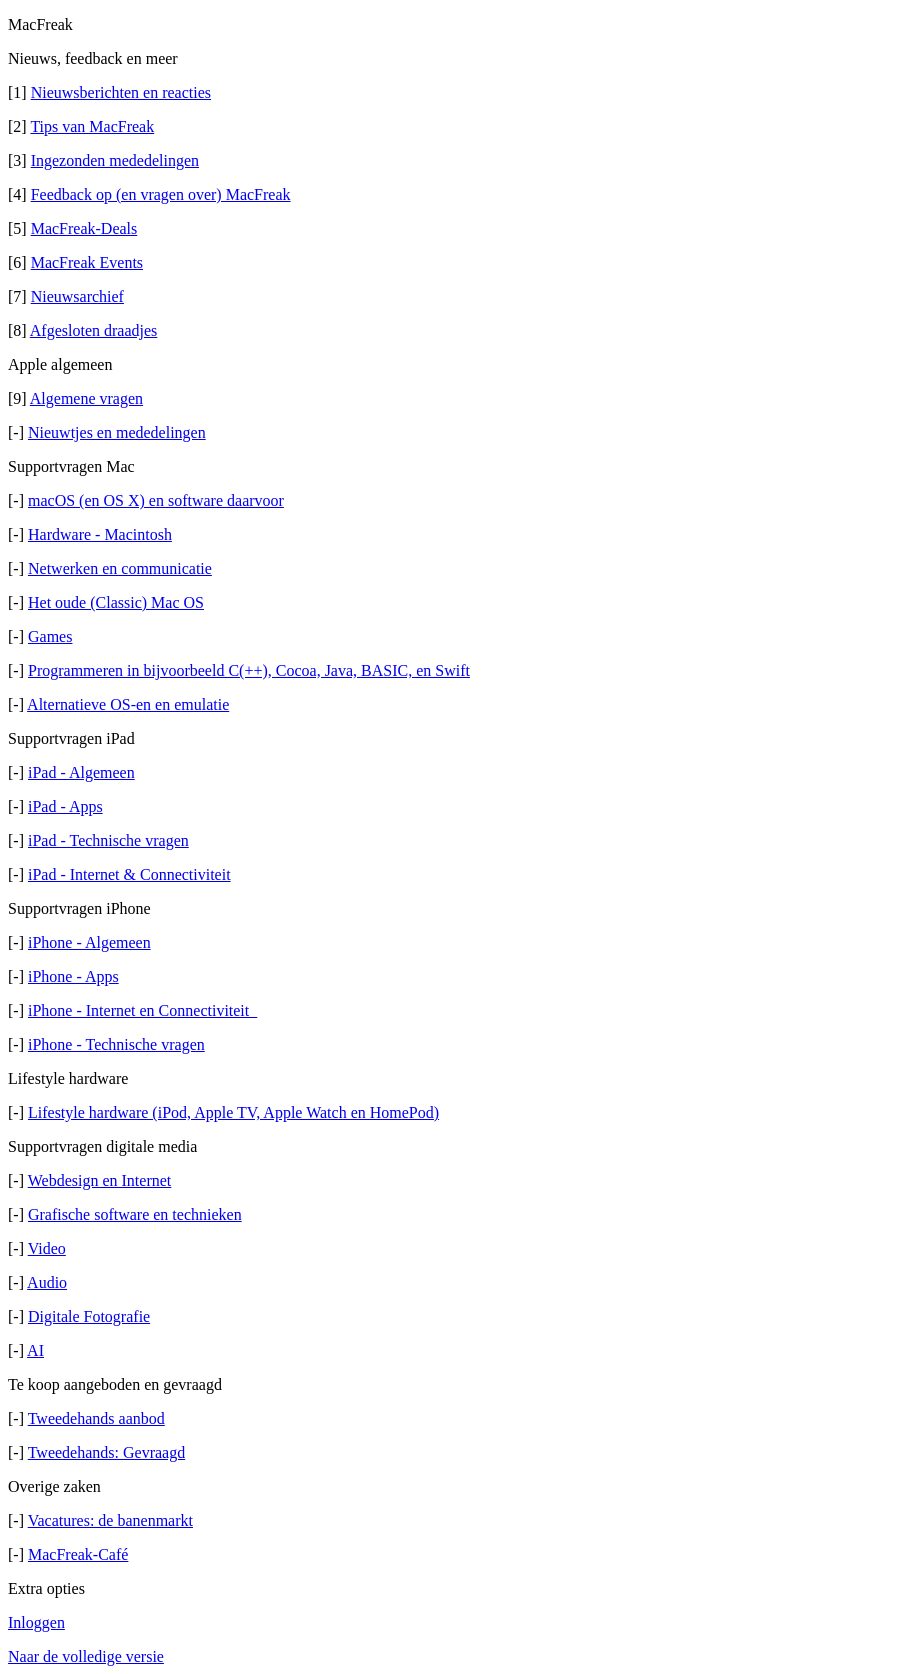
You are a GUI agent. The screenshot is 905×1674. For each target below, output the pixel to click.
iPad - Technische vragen (108, 840)
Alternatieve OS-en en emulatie (128, 704)
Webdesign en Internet (100, 1180)
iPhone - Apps (73, 976)
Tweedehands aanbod (96, 1418)
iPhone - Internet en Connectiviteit (142, 1010)
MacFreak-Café (78, 1554)
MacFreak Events (87, 262)
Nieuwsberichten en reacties (121, 92)
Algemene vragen (86, 398)
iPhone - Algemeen (89, 942)
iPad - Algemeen (81, 772)
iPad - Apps (65, 806)
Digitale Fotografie (89, 1316)
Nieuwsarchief (77, 296)
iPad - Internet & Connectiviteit (129, 874)
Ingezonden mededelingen (115, 160)
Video (47, 1248)
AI (35, 1350)
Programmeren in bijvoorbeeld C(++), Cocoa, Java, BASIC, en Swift (249, 670)
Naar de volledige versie (86, 1656)
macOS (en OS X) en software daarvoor (156, 500)
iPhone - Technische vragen (116, 1044)
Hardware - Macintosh (100, 534)
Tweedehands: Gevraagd (106, 1452)
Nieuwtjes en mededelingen (117, 432)
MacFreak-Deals (84, 228)
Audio (47, 1282)
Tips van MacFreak (92, 126)
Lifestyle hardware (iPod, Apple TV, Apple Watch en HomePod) (233, 1112)
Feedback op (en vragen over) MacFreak (161, 194)
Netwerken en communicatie (120, 568)
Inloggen (36, 1622)
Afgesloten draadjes (94, 330)
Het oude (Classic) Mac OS (116, 602)
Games (50, 636)
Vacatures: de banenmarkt (110, 1520)
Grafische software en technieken (135, 1214)
